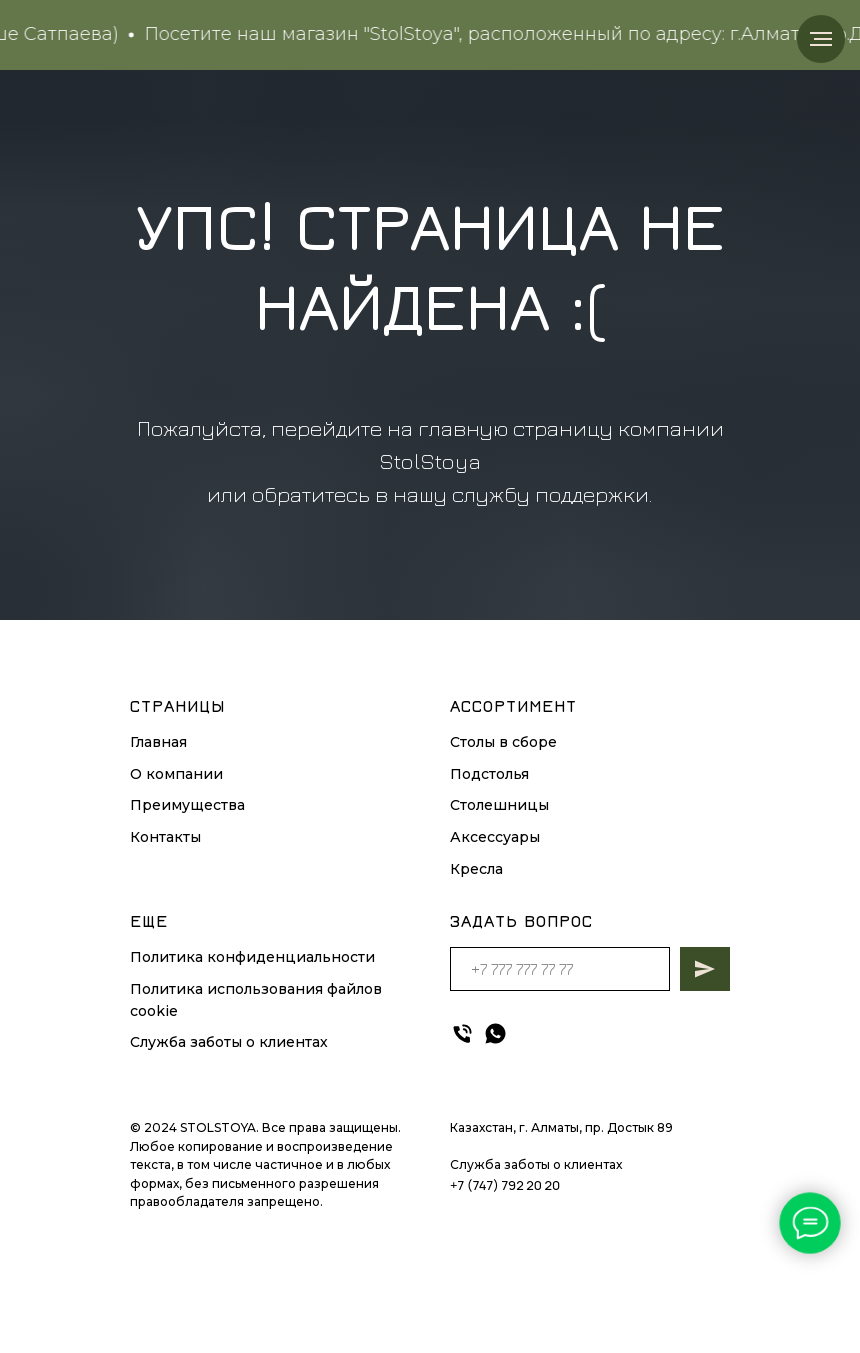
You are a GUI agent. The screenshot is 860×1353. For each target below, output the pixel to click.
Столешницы (499, 805)
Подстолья (489, 774)
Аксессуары (495, 837)
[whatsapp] (495, 1033)
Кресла (476, 869)
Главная (158, 742)
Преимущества (187, 805)
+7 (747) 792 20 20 (505, 1185)
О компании (176, 774)
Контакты (165, 837)
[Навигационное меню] (821, 39)
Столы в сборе (503, 742)
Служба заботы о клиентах (229, 1042)
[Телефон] (462, 1033)
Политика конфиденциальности (252, 957)
